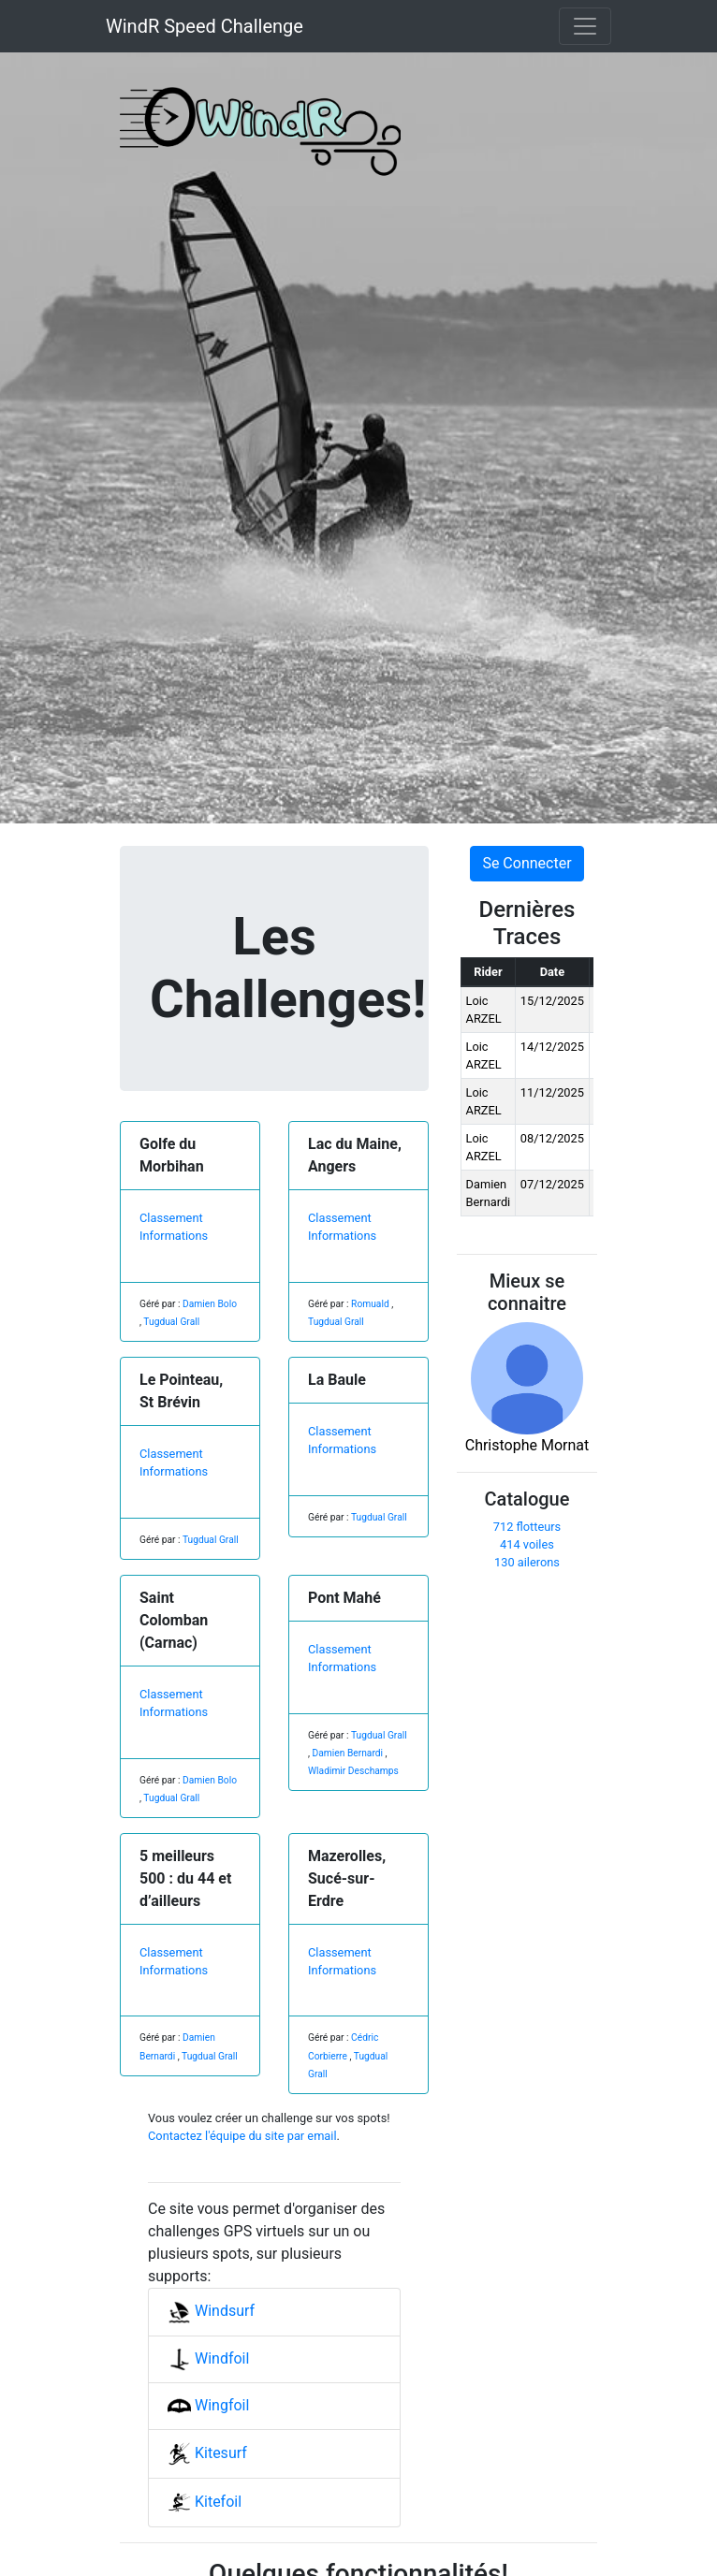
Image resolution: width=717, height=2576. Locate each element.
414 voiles (527, 1544)
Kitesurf (207, 2453)
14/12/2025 (552, 1047)
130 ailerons (527, 1562)
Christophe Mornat (527, 1388)
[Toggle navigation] (585, 26)
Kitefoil (204, 2502)
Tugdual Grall (171, 1322)
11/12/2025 (552, 1092)
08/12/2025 (552, 1138)
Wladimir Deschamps (353, 1771)
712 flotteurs (527, 1527)
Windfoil (208, 2358)
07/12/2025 (552, 1184)
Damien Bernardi (348, 1753)
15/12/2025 (552, 1001)
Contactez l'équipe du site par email (242, 2136)
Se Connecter (526, 863)
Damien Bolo (210, 1304)
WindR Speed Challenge (204, 26)
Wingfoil (208, 2405)
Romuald (370, 1304)
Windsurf (211, 2311)
